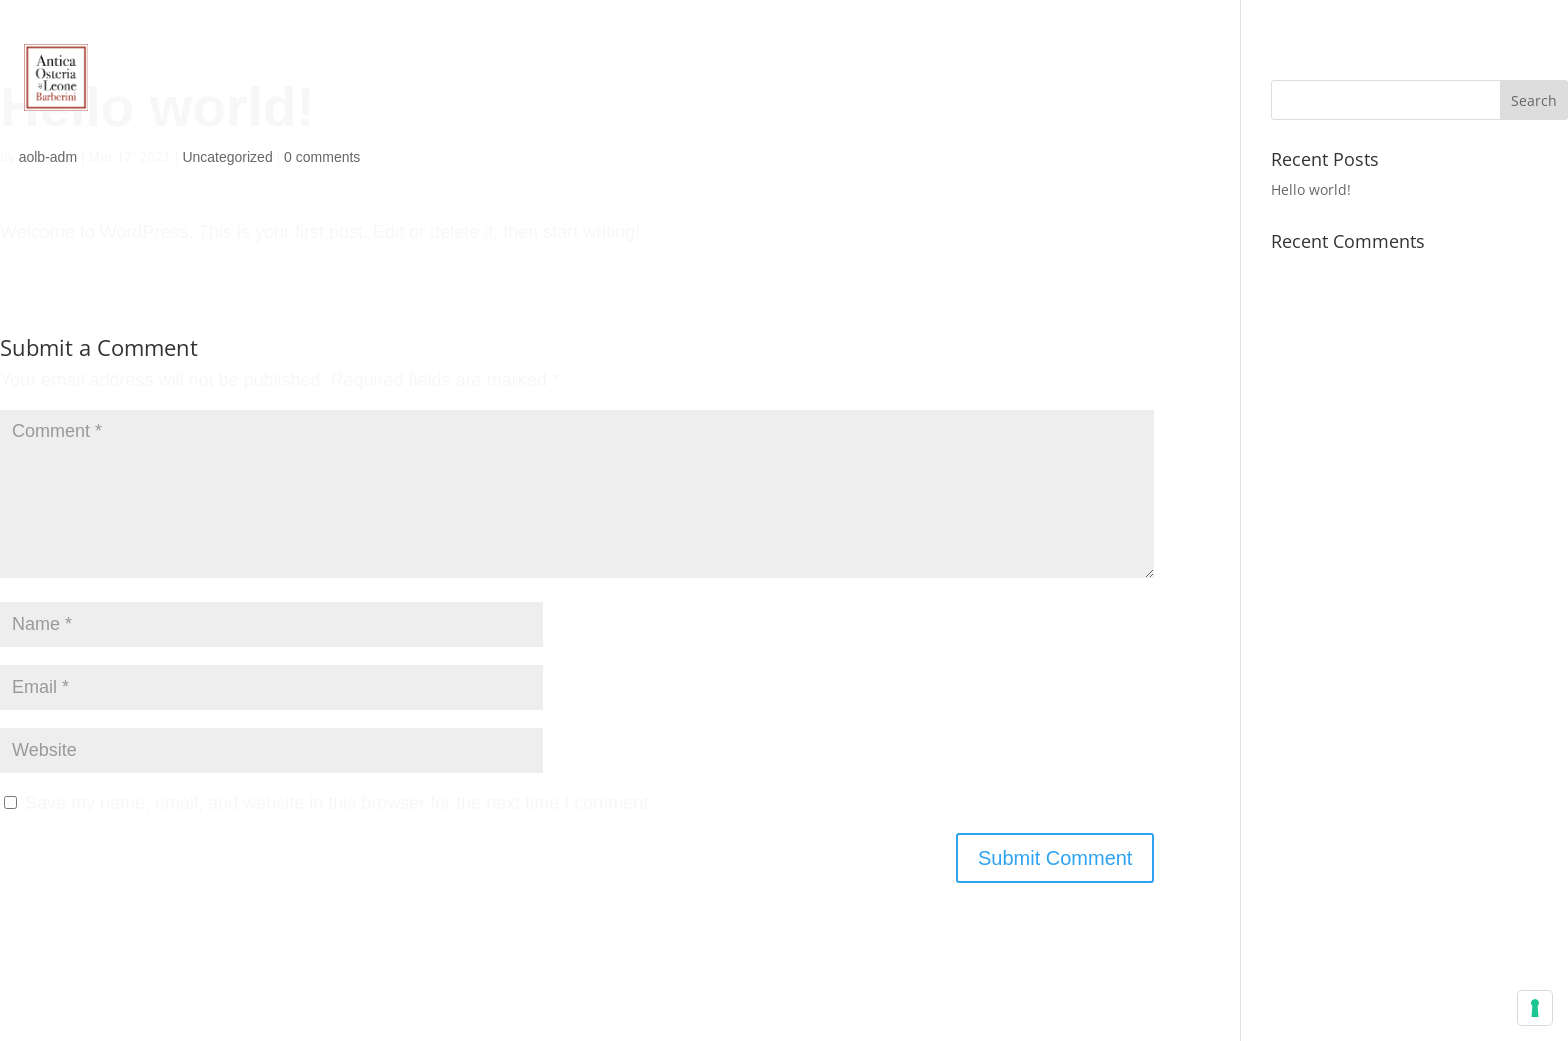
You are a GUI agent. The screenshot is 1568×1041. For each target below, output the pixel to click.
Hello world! (1311, 189)
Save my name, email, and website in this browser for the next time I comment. (339, 803)
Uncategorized (227, 157)
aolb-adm (48, 157)
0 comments (322, 157)
